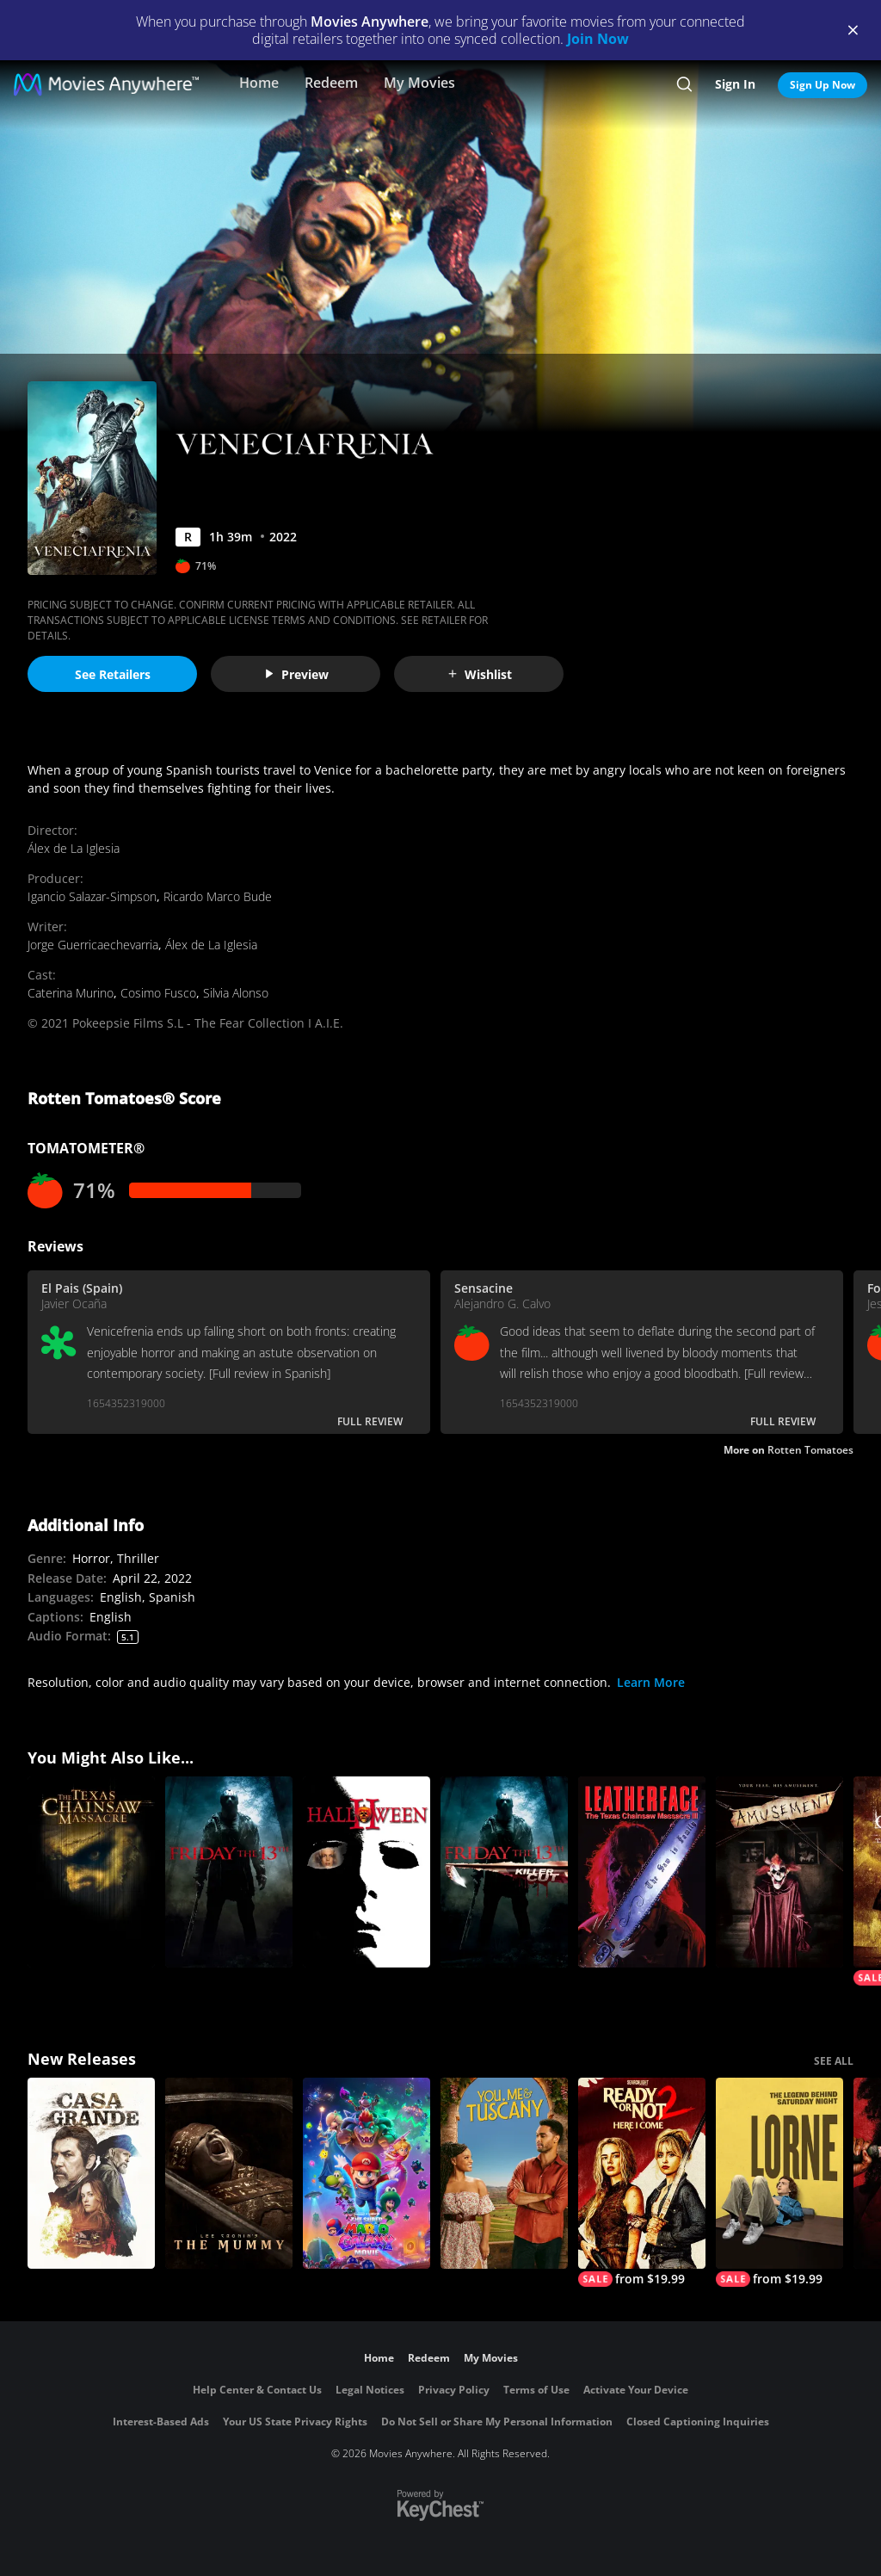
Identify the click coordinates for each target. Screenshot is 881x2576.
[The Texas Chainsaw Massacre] (91, 1872)
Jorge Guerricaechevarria (93, 944)
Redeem (331, 82)
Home (259, 82)
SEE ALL (833, 2061)
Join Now (598, 38)
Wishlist (479, 674)
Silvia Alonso (235, 993)
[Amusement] (779, 1872)
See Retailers (113, 674)
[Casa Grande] (91, 2173)
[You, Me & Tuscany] (504, 2173)
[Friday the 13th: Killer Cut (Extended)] (504, 1872)
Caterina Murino (71, 993)
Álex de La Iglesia (74, 848)
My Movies (419, 82)
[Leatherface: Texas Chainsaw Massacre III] (641, 1872)
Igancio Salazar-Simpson (92, 896)
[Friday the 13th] (229, 1872)
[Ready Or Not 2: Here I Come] (641, 2182)
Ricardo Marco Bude (217, 896)
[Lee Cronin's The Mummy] (229, 2173)
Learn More (651, 1682)
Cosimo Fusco (158, 993)
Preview (296, 674)
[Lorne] (779, 2182)
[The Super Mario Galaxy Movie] (366, 2173)
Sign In (735, 84)
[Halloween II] (366, 1872)
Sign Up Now (822, 84)
